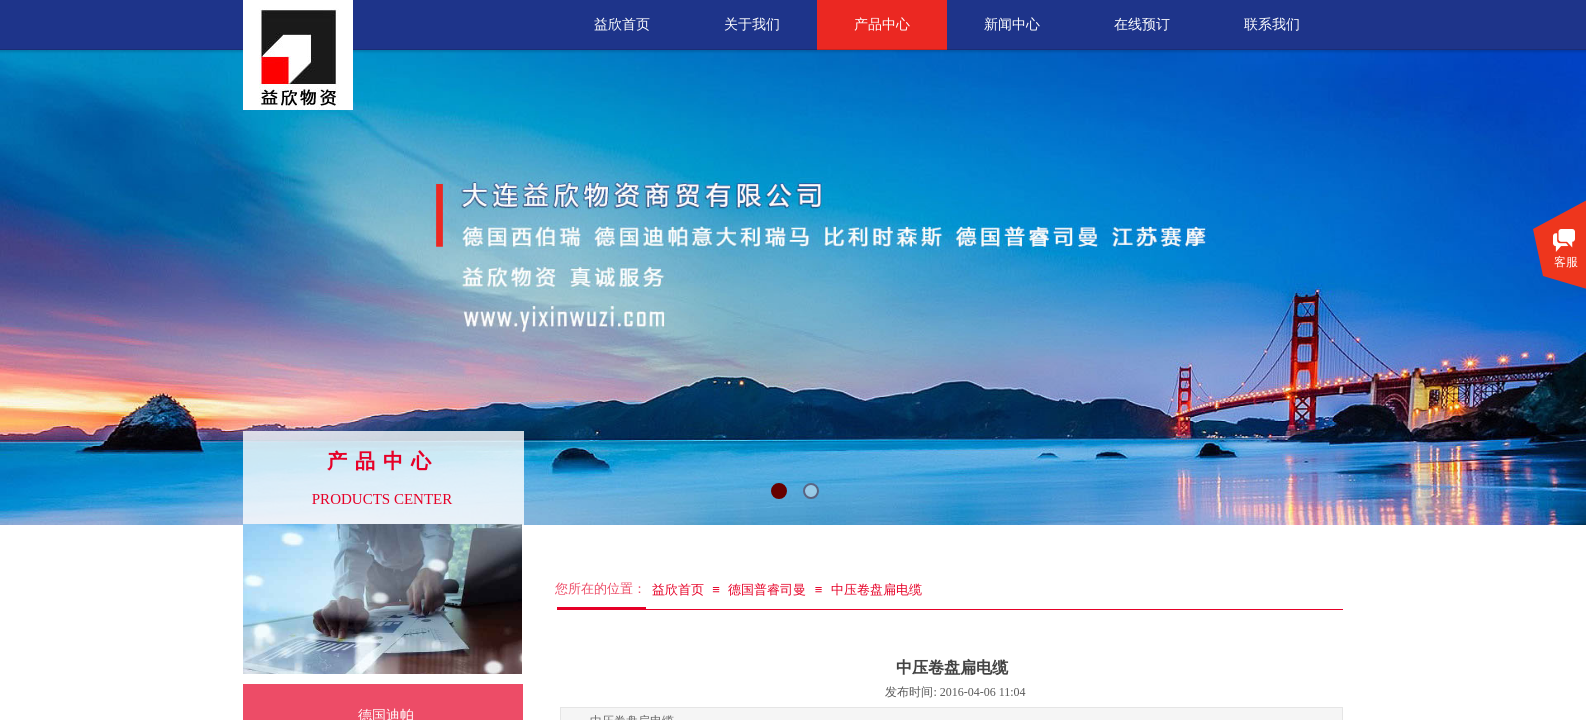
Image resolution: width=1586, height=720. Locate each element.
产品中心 (882, 24)
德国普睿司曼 (767, 589)
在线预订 (1142, 24)
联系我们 (1272, 24)
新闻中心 (1012, 24)
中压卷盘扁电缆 (876, 589)
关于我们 (752, 24)
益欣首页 (622, 24)
